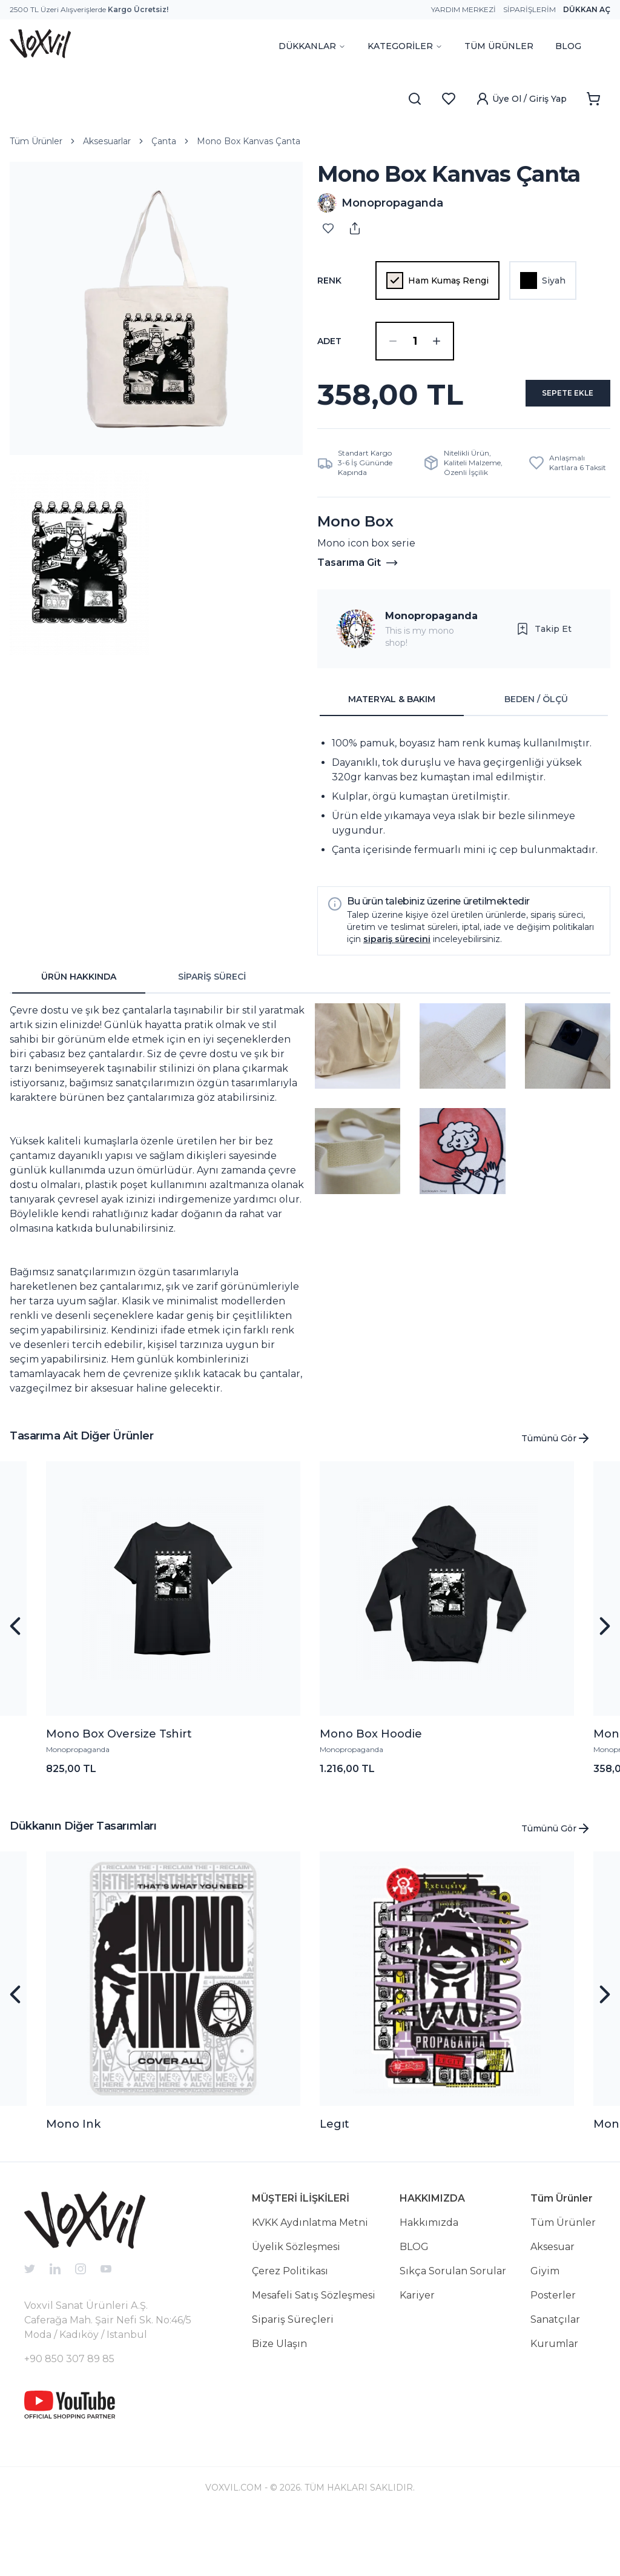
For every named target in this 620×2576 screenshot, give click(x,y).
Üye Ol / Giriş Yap (521, 98)
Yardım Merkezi (463, 9)
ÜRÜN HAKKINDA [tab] (78, 1034)
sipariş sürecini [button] (396, 997)
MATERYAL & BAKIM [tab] (391, 757)
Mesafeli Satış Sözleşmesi (313, 2353)
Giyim (544, 2329)
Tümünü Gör (556, 1496)
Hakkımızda (429, 2280)
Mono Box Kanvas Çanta (248, 141)
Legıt (334, 2182)
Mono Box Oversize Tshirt (119, 1792)
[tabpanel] (463, 855)
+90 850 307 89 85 (69, 2417)
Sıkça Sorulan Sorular (453, 2329)
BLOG (568, 46)
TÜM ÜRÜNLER (498, 46)
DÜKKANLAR (312, 46)
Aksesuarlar (107, 141)
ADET (329, 341)
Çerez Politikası (290, 2329)
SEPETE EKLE (464, 447)
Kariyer (417, 2353)
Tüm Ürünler (36, 141)
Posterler (553, 2353)
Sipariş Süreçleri (293, 2377)
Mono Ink (73, 2182)
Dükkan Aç (586, 9)
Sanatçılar (555, 2377)
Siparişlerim (529, 9)
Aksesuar (552, 2305)
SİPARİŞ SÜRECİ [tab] (212, 1034)
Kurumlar (554, 2402)
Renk (329, 280)
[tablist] (463, 758)
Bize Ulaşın (279, 2402)
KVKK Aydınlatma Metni (310, 2280)
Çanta (163, 141)
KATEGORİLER (405, 46)
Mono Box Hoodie (371, 1792)
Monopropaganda (431, 674)
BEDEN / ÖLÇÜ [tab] (536, 757)
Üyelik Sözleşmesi (296, 2305)
